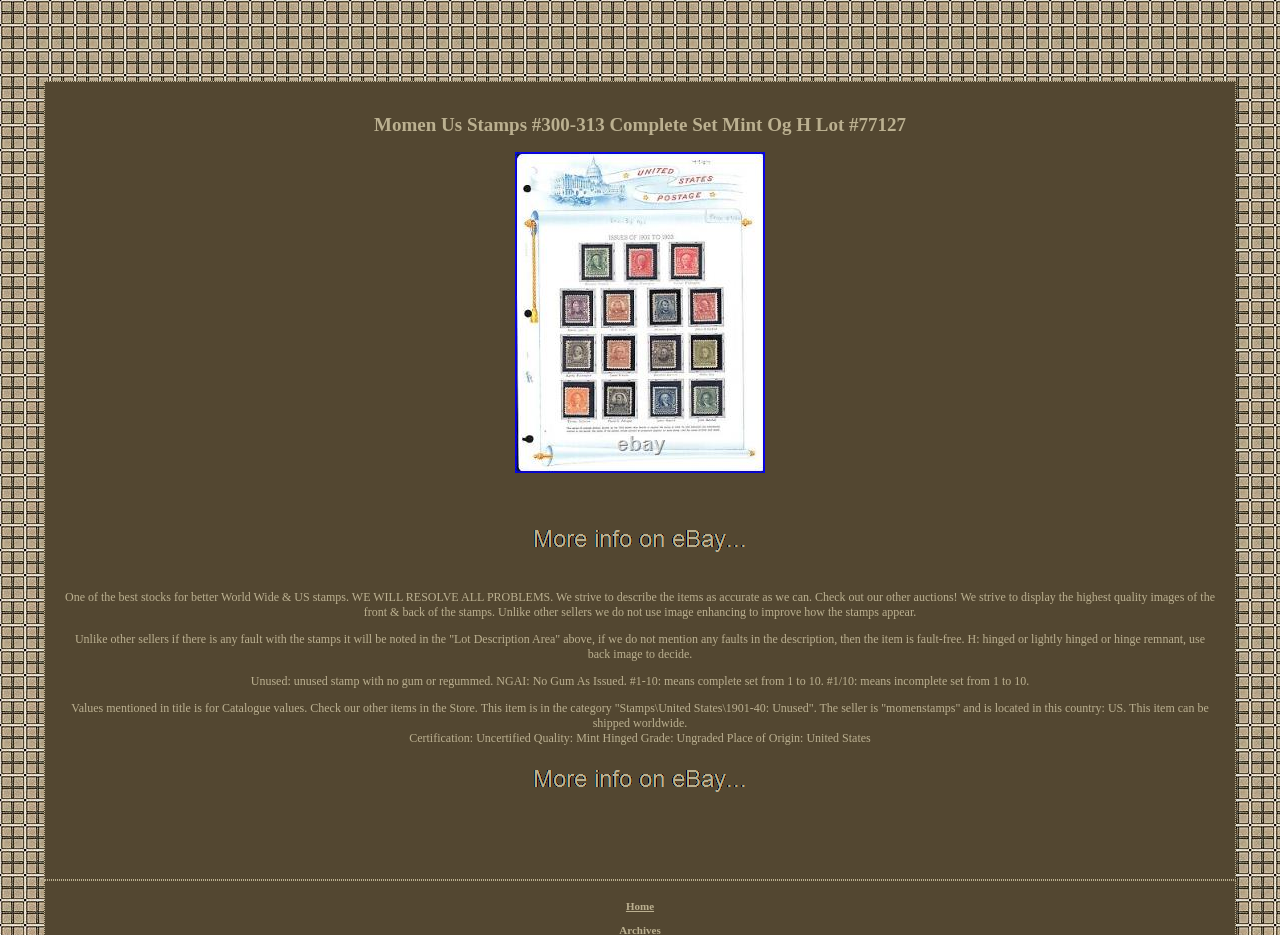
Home (640, 906)
